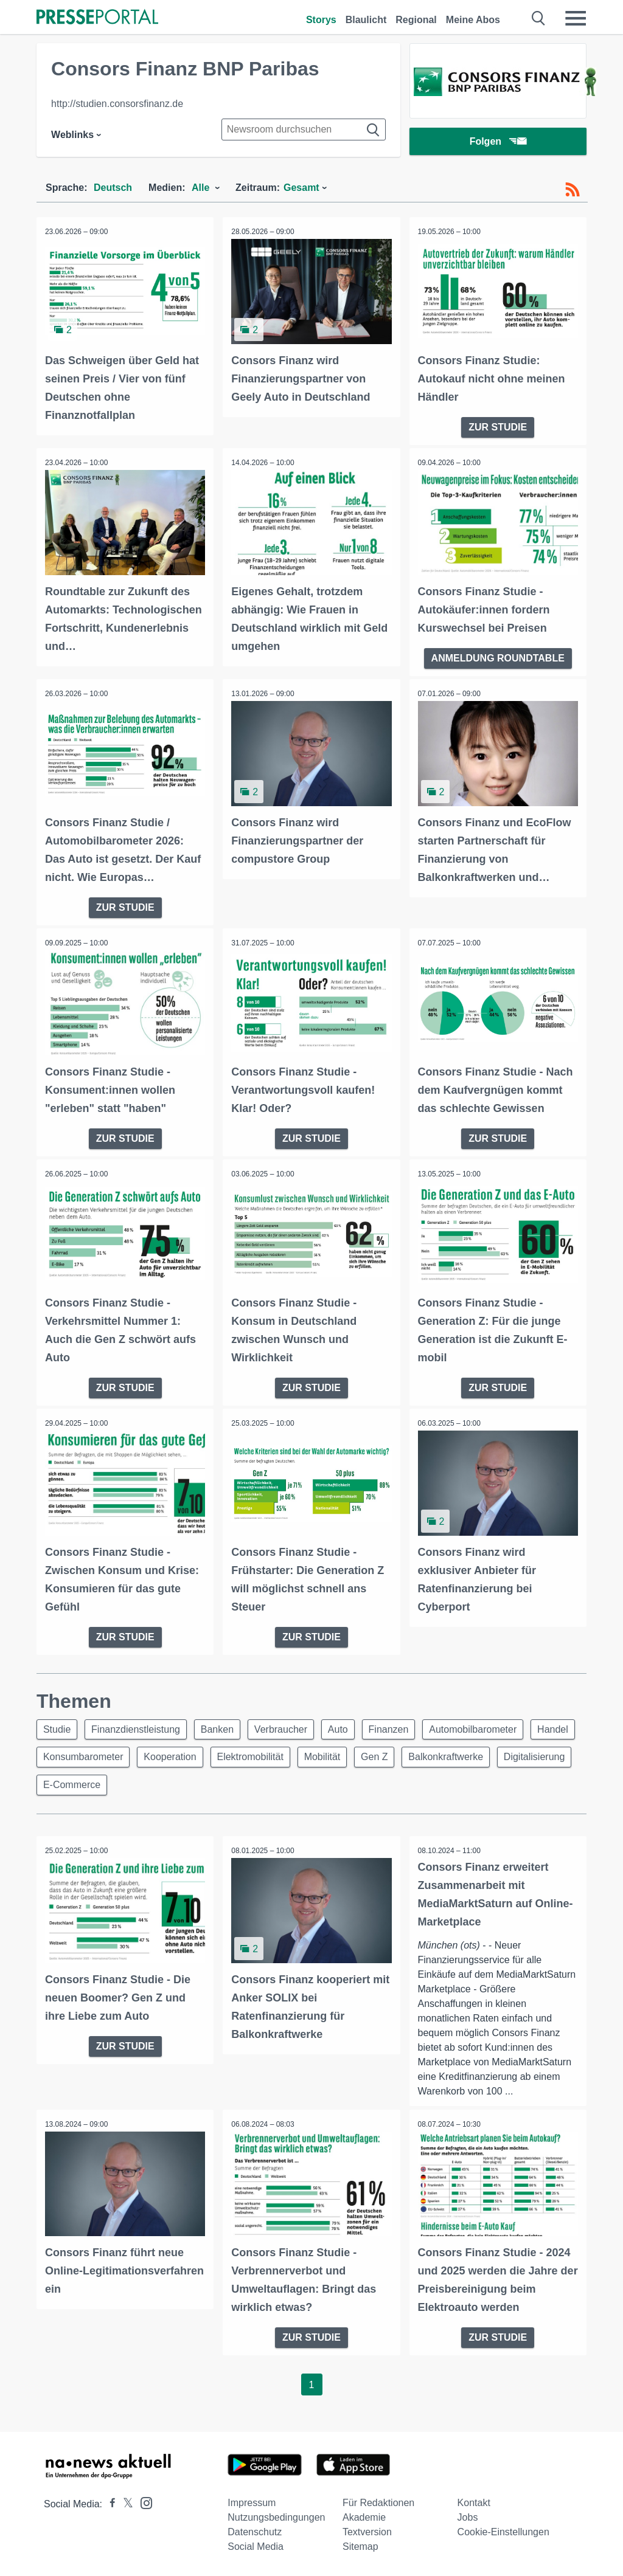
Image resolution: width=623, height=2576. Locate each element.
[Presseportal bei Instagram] (142, 2502)
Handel (59, 1755)
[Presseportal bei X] (124, 2504)
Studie (58, 1726)
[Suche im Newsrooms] (303, 129)
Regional (416, 20)
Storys (321, 20)
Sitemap (360, 2546)
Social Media (256, 2546)
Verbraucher (289, 1726)
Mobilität (385, 1755)
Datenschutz (255, 2532)
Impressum (252, 2503)
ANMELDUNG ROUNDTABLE (498, 656)
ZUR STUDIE (497, 426)
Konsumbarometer (139, 1755)
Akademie (364, 2517)
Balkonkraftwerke (513, 1755)
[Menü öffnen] (575, 18)
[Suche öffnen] (538, 18)
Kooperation (227, 1755)
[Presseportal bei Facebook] (109, 2504)
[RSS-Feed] (572, 190)
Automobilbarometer (489, 1726)
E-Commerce (157, 1785)
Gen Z (439, 1755)
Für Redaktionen (378, 2503)
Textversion (367, 2532)
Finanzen (403, 1726)
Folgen (498, 142)
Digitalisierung (75, 1785)
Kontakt (474, 2503)
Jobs (468, 2517)
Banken (223, 1726)
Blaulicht (366, 20)
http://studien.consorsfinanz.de (117, 103)
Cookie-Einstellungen (503, 2532)
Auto (349, 1726)
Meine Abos (473, 20)
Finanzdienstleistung (139, 1726)
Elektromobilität (310, 1755)
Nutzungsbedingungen (276, 2517)
